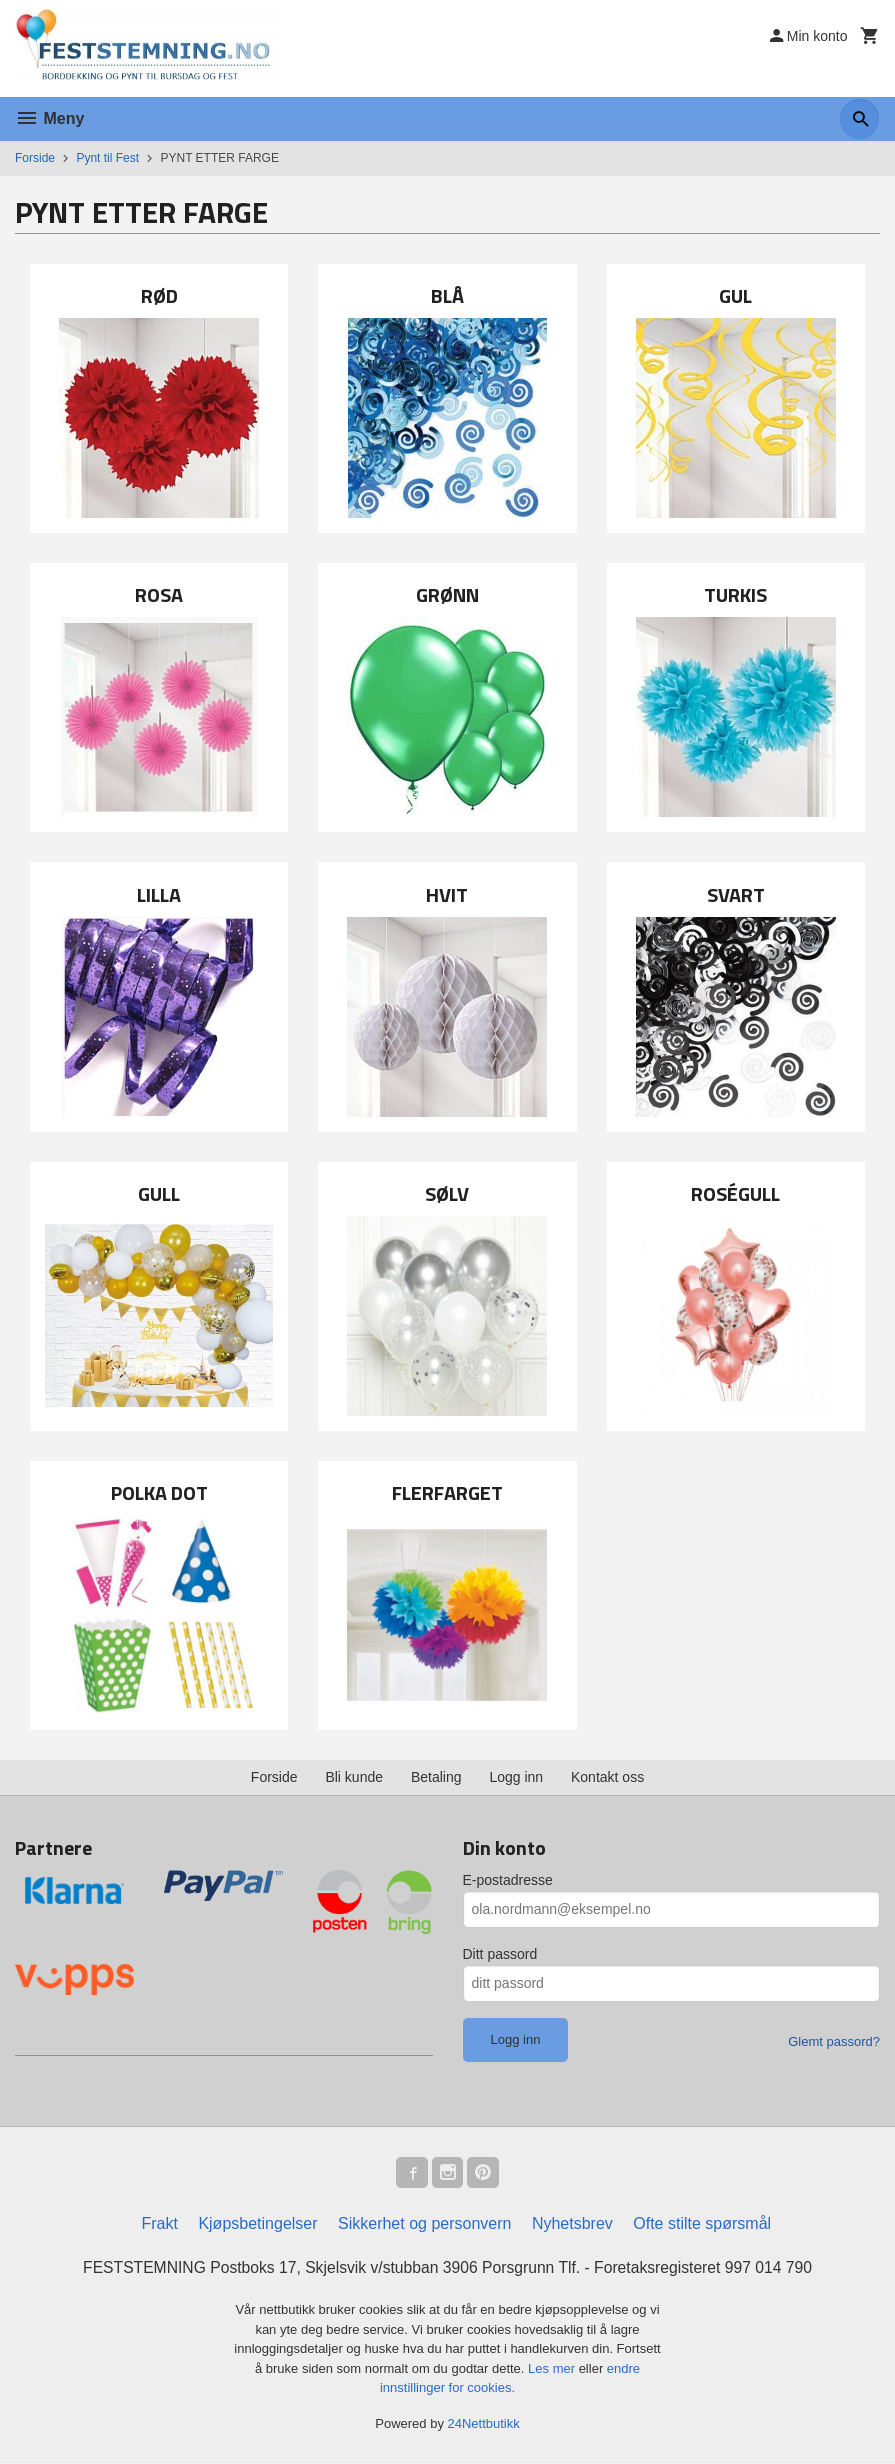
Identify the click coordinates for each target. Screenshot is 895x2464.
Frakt (159, 2224)
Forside (35, 158)
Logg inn (516, 1777)
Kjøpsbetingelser (257, 2224)
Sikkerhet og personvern (424, 2224)
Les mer (553, 2369)
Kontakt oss (607, 1777)
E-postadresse (508, 1880)
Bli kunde (354, 1777)
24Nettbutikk (484, 2424)
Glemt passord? (834, 2041)
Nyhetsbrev (572, 2224)
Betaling (436, 1777)
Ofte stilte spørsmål (702, 2224)
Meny (49, 118)
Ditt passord (500, 1954)
